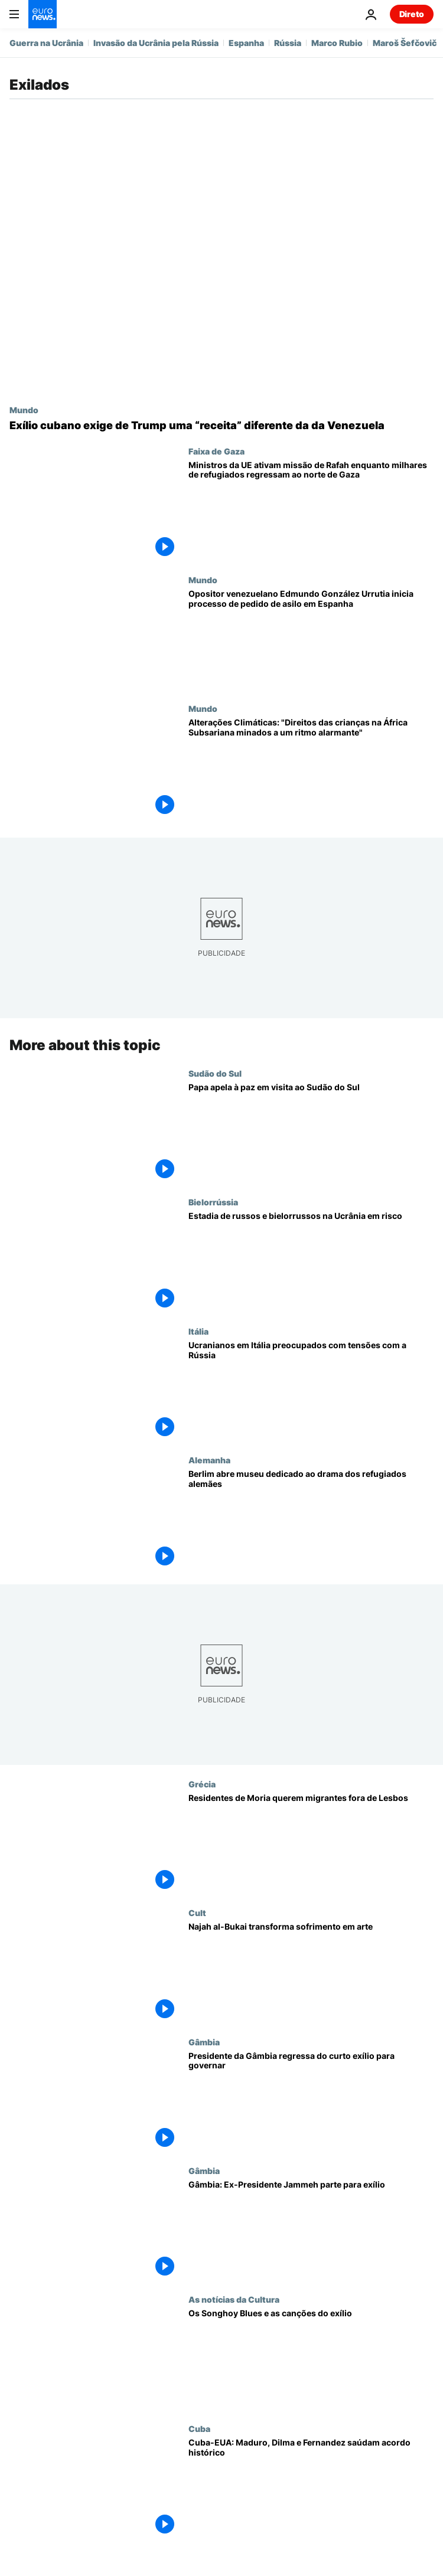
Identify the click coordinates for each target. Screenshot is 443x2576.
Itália (198, 1331)
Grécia (202, 1784)
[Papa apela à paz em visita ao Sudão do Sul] (311, 1133)
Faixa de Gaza (216, 451)
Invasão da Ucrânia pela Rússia (156, 43)
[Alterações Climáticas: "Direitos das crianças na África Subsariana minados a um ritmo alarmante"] (311, 768)
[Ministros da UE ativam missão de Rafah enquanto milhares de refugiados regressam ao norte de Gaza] (311, 510)
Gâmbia (204, 2041)
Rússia (287, 43)
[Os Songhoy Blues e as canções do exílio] (311, 2359)
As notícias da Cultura (233, 2299)
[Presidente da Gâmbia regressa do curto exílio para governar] (311, 2101)
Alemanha (209, 1459)
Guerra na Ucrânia (46, 43)
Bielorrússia (213, 1202)
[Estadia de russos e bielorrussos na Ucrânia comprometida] (311, 1261)
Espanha (246, 43)
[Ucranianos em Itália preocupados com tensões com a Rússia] (311, 1391)
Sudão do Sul (215, 1073)
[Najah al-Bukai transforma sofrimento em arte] (311, 1972)
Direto (411, 14)
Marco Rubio (337, 43)
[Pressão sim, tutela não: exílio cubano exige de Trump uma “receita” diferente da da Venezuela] (221, 425)
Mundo (23, 409)
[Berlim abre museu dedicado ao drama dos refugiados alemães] (311, 1519)
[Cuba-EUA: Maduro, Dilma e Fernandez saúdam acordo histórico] (311, 2488)
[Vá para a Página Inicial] (42, 14)
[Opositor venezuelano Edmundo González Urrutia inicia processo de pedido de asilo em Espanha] (311, 639)
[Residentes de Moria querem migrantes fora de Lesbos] (311, 1843)
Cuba (199, 2428)
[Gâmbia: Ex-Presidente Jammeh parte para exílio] (311, 2230)
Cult (197, 1912)
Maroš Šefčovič (405, 43)
